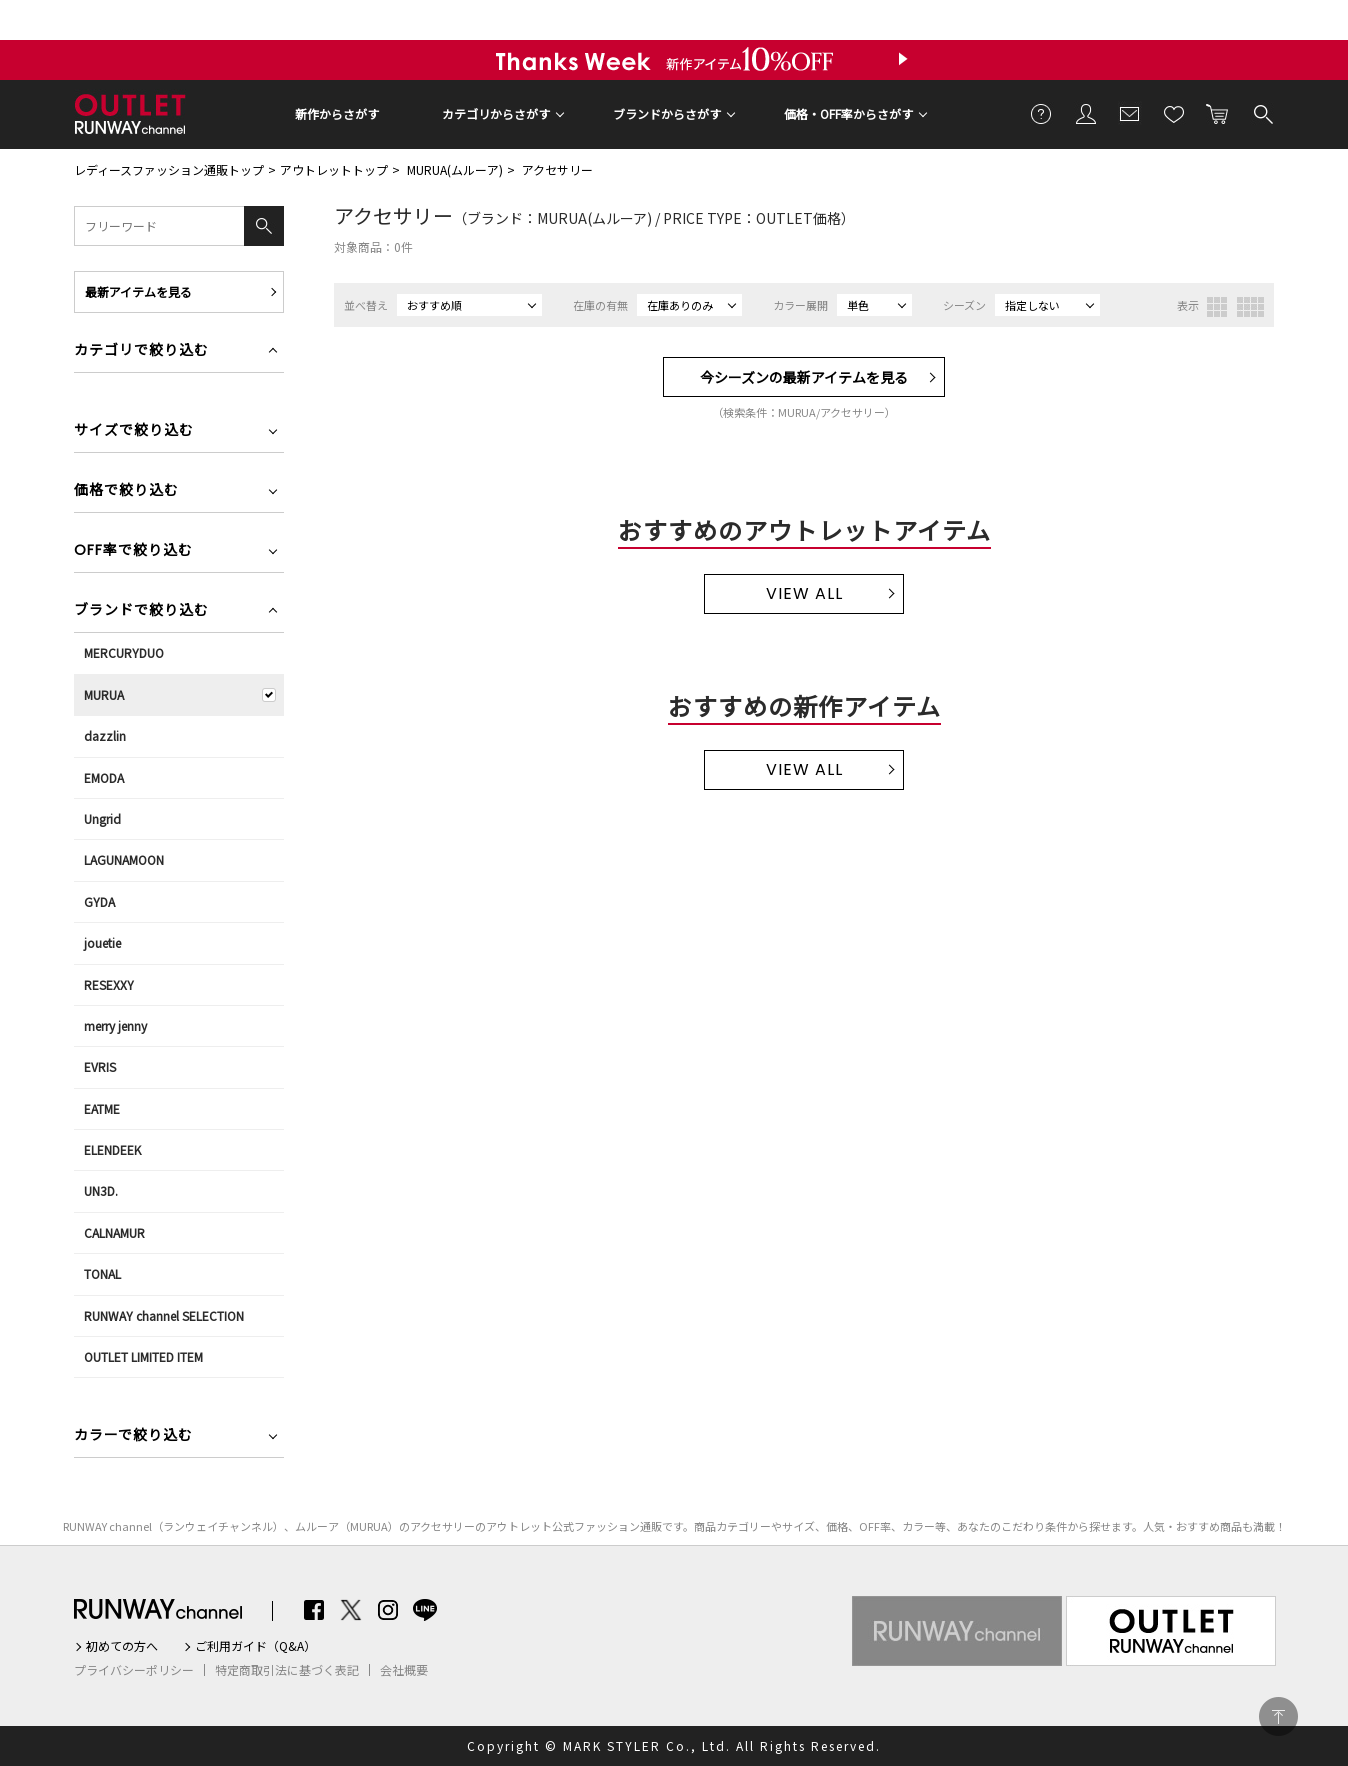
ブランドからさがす (667, 113)
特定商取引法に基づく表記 (287, 1670)
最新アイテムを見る (138, 291)
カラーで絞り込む (133, 1436)
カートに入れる (1218, 113)
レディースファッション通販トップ (169, 169)
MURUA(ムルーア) (455, 169)
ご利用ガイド (1042, 113)
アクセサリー (557, 169)
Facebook (314, 1610)
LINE (425, 1610)
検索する (1262, 113)
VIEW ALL (804, 593)
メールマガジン (1130, 113)
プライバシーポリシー (134, 1670)
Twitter (351, 1610)
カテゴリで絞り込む (141, 351)
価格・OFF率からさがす (848, 113)
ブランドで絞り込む (141, 611)
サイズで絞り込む (134, 431)
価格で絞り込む (126, 491)
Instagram (388, 1610)
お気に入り (1174, 113)
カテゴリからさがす (496, 113)
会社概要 (404, 1670)
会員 (1086, 113)
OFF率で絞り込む (133, 551)
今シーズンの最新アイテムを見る (804, 377)
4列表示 (1250, 307)
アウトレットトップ (334, 169)
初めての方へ (122, 1646)
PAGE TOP (1278, 1716)
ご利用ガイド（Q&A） (255, 1646)
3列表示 (1217, 307)
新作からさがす (337, 113)
